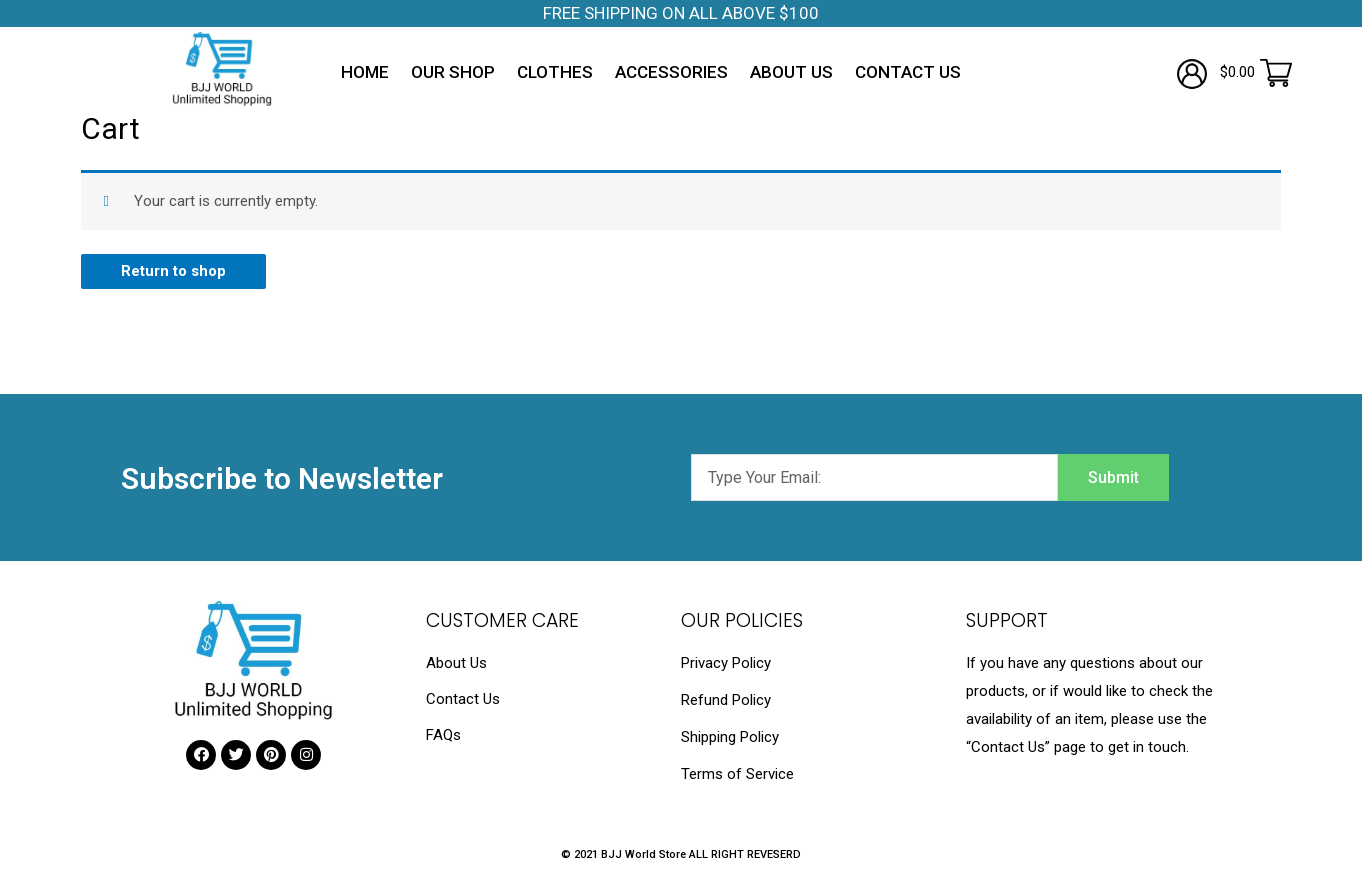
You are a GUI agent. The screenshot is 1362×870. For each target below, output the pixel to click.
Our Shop (453, 72)
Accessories (671, 72)
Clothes (555, 72)
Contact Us (908, 72)
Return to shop (173, 271)
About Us (791, 72)
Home (365, 72)
